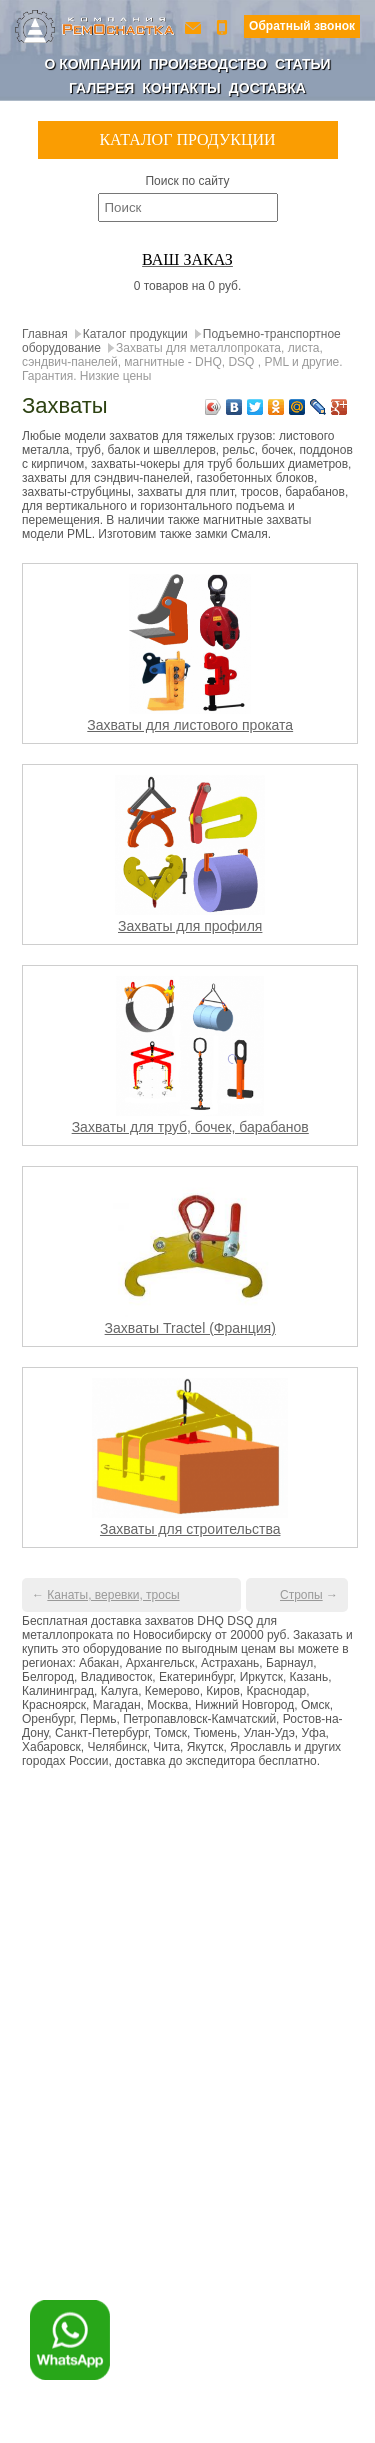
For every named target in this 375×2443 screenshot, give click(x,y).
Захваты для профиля (190, 926)
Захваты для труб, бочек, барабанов (190, 1127)
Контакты (181, 88)
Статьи (303, 64)
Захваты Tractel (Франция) (190, 1328)
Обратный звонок (302, 26)
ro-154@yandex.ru (195, 26)
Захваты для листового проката (190, 725)
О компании (92, 64)
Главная (45, 334)
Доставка (267, 88)
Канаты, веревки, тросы (113, 1595)
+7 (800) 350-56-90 (224, 26)
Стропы (301, 1595)
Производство (208, 64)
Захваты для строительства (190, 1529)
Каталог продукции (135, 334)
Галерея (101, 88)
